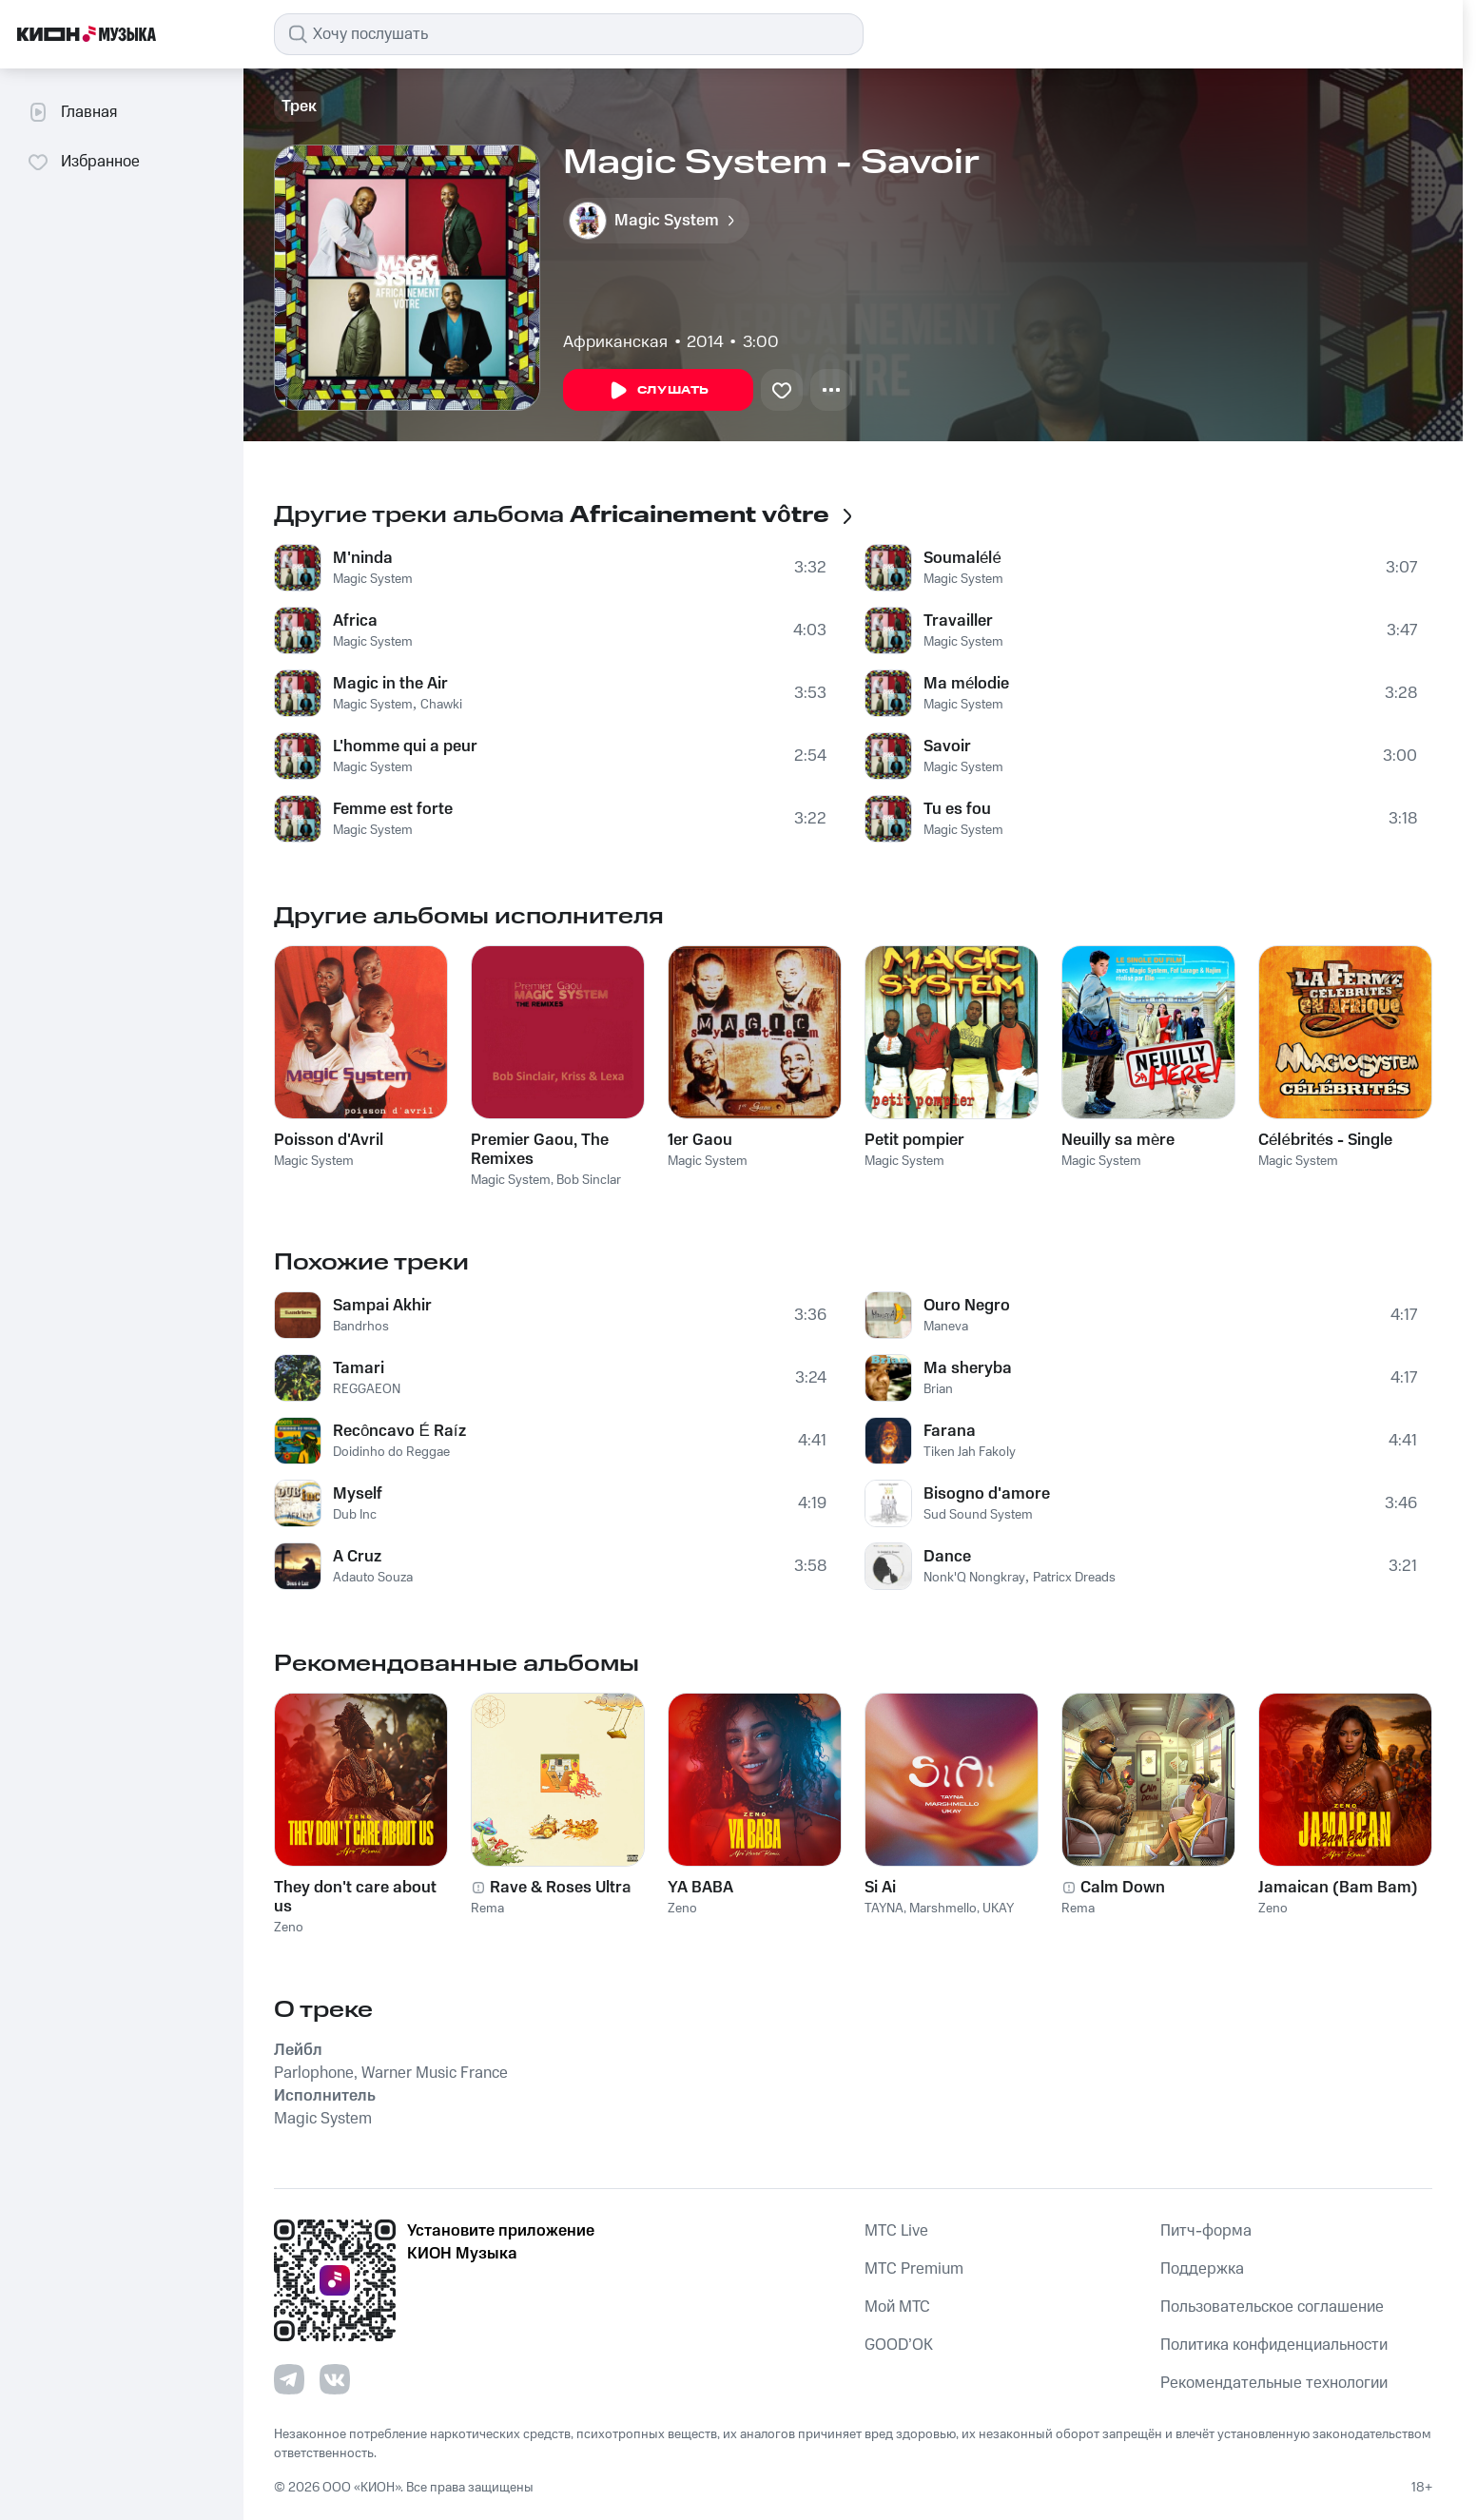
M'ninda (363, 558)
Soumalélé (962, 558)
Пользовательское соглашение (1272, 2307)
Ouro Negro (966, 1305)
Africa (355, 621)
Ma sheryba (967, 1368)
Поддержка (1202, 2269)
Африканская (615, 342)
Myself (357, 1494)
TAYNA (884, 1908)
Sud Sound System (978, 1514)
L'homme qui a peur (405, 746)
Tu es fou (957, 809)
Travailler (958, 621)
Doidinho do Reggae (391, 1452)
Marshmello (943, 1908)
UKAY (998, 1908)
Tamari (358, 1368)
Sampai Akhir (382, 1305)
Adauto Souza (373, 1577)
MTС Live (896, 2231)
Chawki (441, 704)
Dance (947, 1556)
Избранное (83, 161)
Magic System (373, 579)
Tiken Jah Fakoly (969, 1452)
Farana (949, 1431)
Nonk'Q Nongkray (974, 1577)
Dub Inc (355, 1514)
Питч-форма (1206, 2231)
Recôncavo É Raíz (399, 1431)
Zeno (288, 1927)
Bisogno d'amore (986, 1494)
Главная (72, 112)
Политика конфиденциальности (1274, 2345)
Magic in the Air (390, 683)
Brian (938, 1389)
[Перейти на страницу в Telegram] (289, 2379)
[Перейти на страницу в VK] (335, 2379)
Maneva (945, 1326)
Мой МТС (897, 2307)
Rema (487, 1908)
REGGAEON (366, 1389)
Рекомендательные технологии (1274, 2383)
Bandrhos (361, 1326)
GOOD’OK (899, 2345)
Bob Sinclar (588, 1180)
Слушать (658, 390)
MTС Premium (914, 2269)
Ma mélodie (966, 683)
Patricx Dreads (1074, 1577)
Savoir (947, 746)
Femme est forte (393, 809)
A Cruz (357, 1556)
